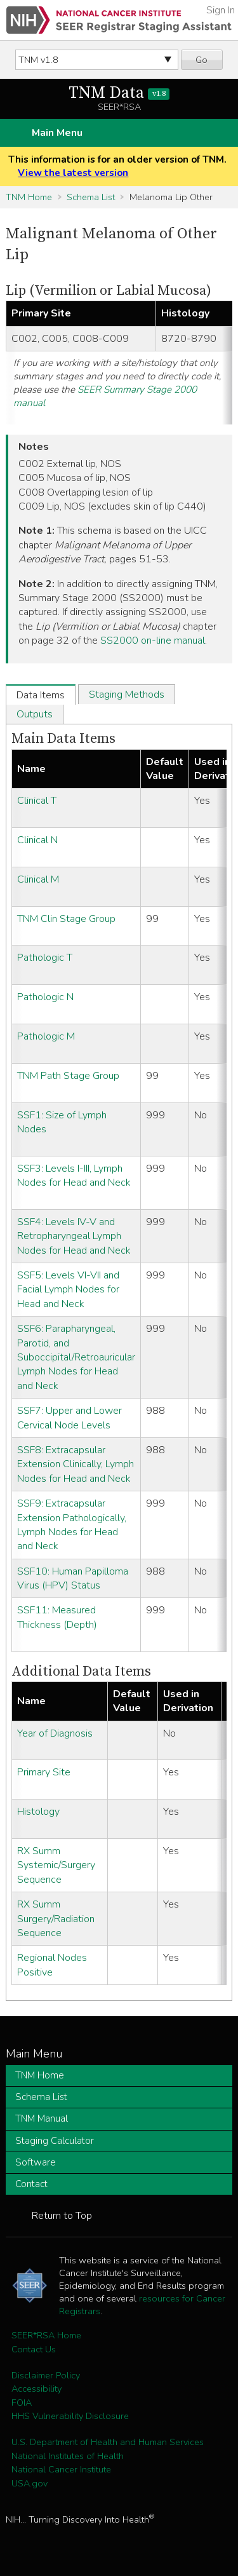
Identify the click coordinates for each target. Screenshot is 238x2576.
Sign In (220, 10)
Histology (38, 1812)
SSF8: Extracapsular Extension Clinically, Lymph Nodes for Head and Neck (75, 1464)
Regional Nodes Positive (52, 1965)
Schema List (91, 197)
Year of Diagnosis (55, 1733)
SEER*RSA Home (46, 2335)
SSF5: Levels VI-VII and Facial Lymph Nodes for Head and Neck (68, 1289)
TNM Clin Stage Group (66, 919)
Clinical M (38, 879)
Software (35, 2162)
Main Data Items (63, 738)
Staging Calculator (54, 2140)
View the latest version (73, 172)
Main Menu (57, 133)
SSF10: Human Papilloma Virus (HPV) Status (72, 1578)
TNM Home (29, 197)
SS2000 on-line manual (152, 640)
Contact (31, 2184)
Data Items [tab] (41, 695)
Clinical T (36, 801)
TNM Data (119, 93)
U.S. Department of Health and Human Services (107, 2442)
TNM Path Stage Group (68, 1076)
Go (201, 59)
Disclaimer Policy (45, 2375)
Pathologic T (44, 958)
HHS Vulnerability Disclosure (70, 2416)
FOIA (21, 2402)
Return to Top (62, 2216)
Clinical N (37, 840)
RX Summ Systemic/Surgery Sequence (56, 1865)
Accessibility (36, 2388)
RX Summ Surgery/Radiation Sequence (56, 1918)
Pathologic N (45, 997)
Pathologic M (46, 1036)
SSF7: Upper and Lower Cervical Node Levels (69, 1418)
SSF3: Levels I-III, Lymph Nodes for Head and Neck (74, 1176)
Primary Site (43, 1772)
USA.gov (29, 2483)
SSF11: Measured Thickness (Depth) (57, 1617)
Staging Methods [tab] (126, 695)
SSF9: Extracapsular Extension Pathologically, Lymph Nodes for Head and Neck (71, 1524)
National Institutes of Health (67, 2456)
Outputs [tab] (35, 714)
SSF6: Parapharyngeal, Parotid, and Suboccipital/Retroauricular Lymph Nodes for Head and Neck (76, 1357)
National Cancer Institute (61, 2469)
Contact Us (33, 2349)
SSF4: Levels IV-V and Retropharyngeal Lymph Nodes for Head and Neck (74, 1236)
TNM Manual (41, 2118)
